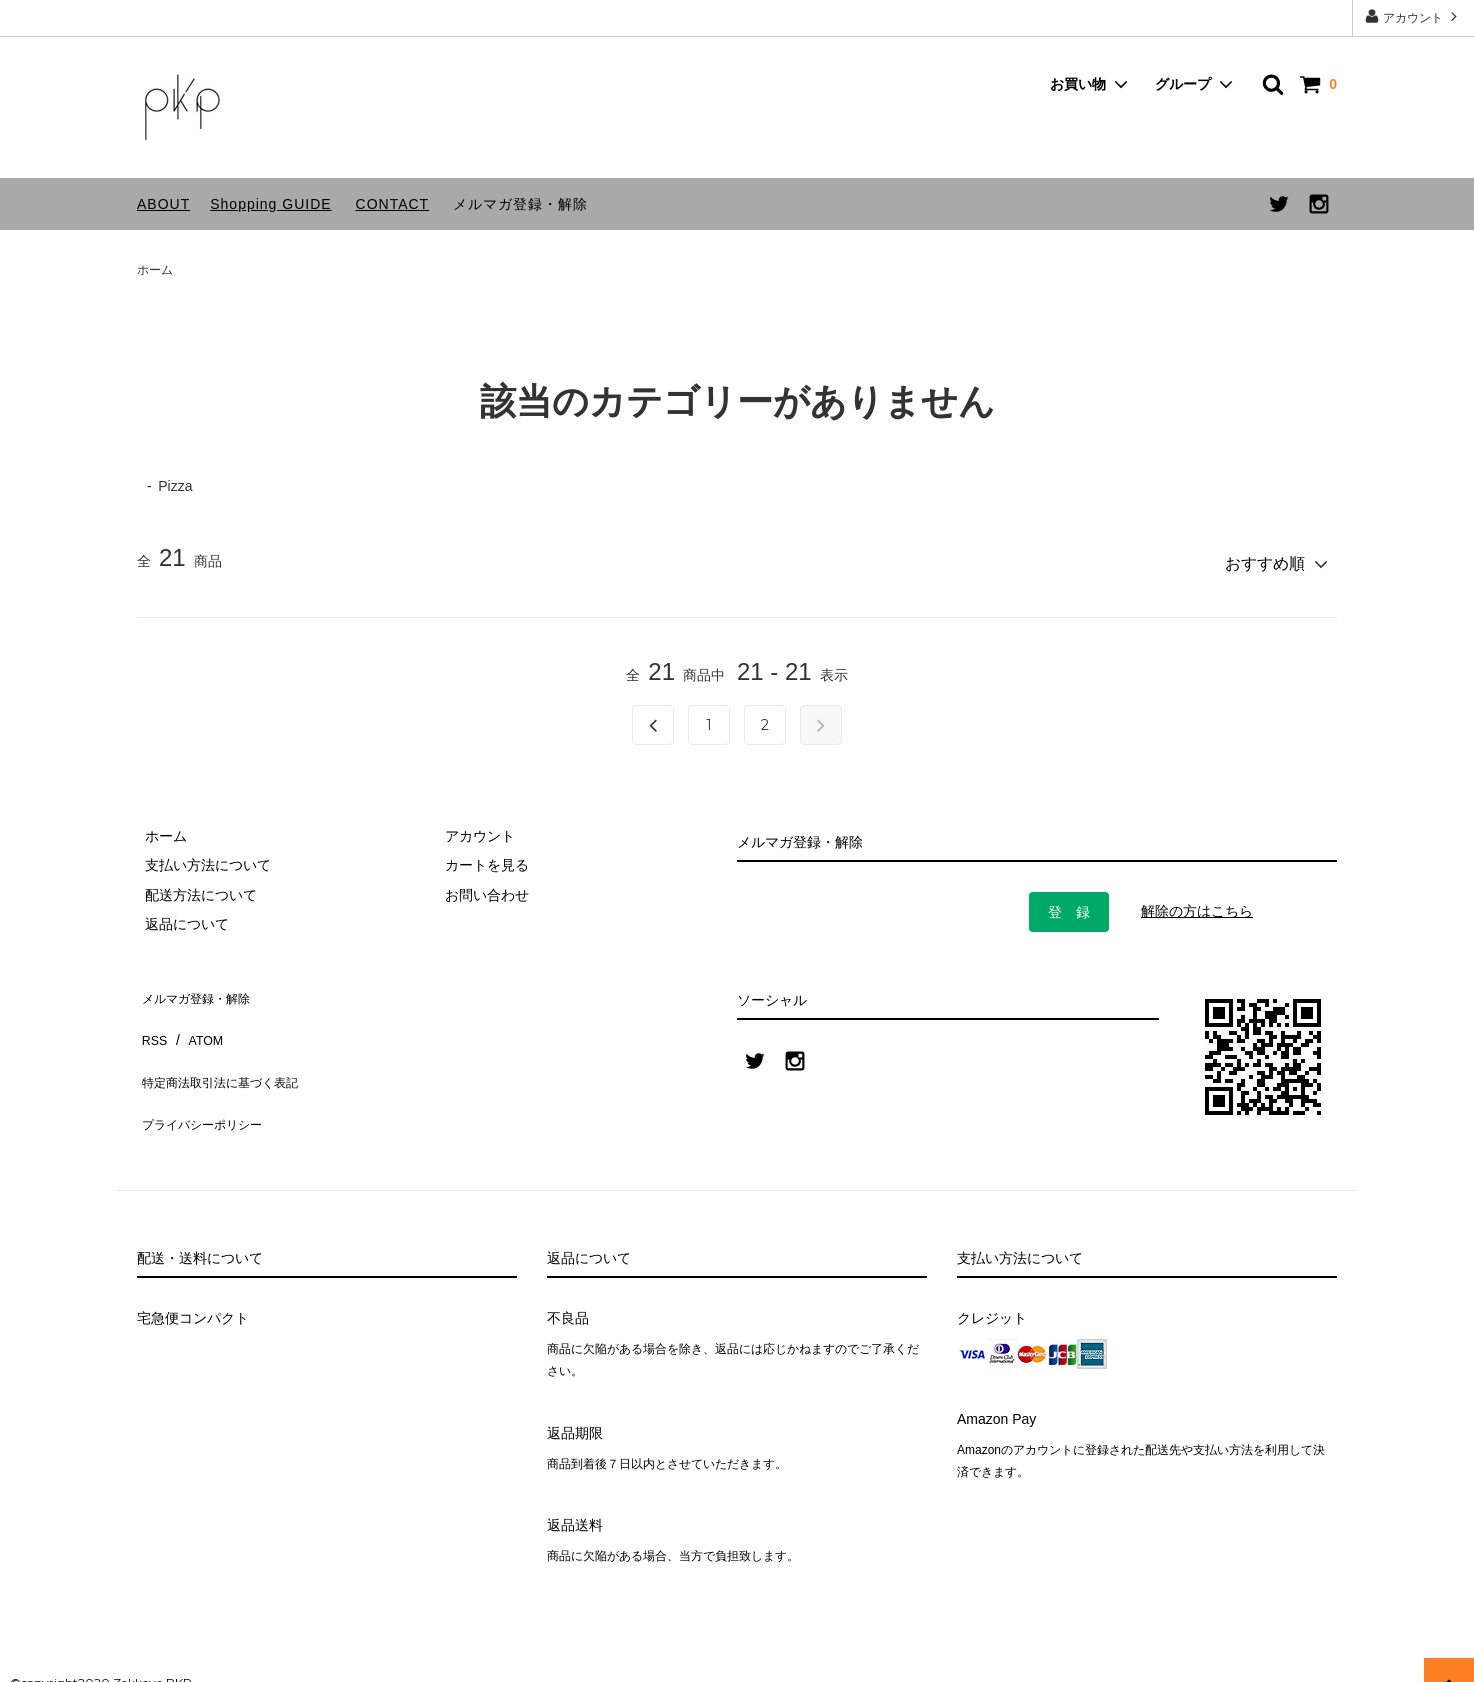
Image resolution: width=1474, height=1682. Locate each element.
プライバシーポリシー (207, 1074)
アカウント (1413, 16)
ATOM (196, 1015)
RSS (151, 1015)
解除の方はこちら (1197, 904)
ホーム (155, 270)
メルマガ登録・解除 (520, 204)
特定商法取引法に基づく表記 (228, 1045)
